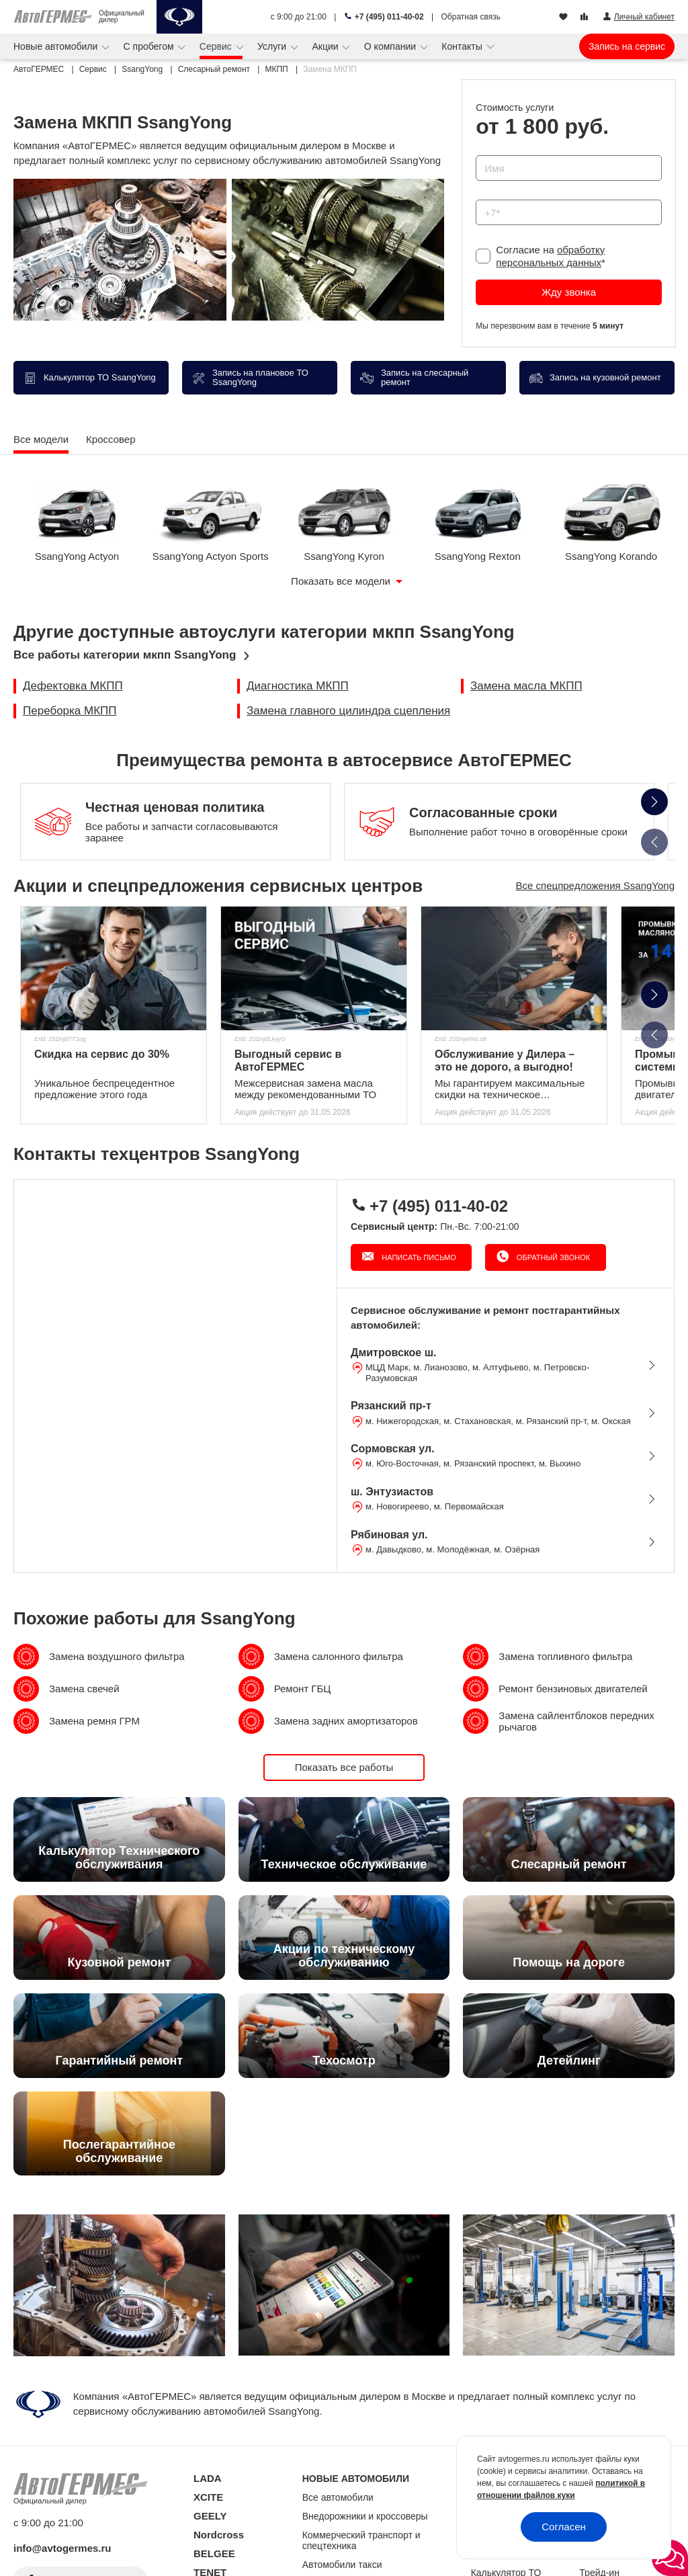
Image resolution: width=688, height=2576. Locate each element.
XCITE (208, 2497)
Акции (326, 46)
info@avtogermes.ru (62, 2548)
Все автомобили (338, 2497)
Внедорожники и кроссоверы (365, 2516)
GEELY (210, 2516)
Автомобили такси (342, 2564)
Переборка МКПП (70, 710)
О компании (391, 46)
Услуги (273, 46)
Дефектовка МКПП (73, 685)
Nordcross (219, 2534)
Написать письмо (418, 1257)
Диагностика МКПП (298, 685)
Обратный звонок (552, 1257)
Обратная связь (471, 17)
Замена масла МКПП (526, 685)
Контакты (462, 46)
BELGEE (214, 2553)
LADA (208, 2478)
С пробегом (150, 46)
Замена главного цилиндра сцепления (348, 710)
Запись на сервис (627, 46)
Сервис (217, 46)
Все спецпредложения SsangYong (595, 885)
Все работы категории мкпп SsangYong (124, 655)
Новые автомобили (56, 46)
